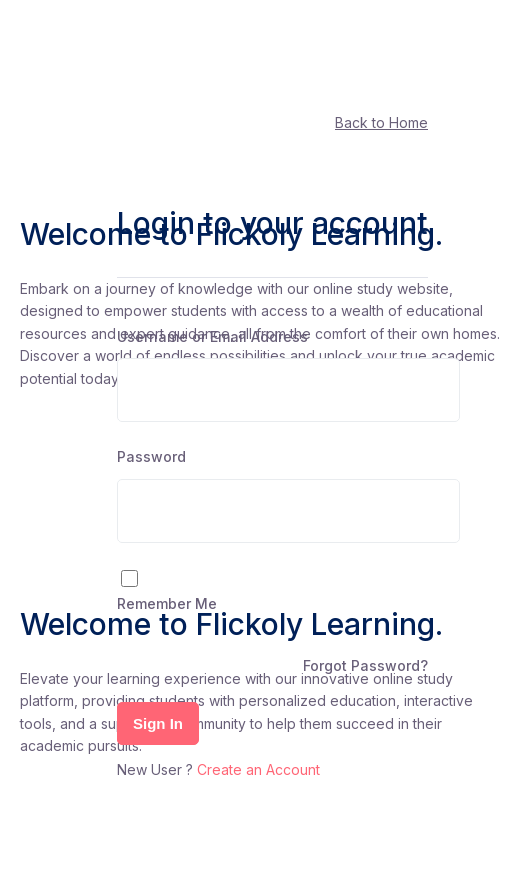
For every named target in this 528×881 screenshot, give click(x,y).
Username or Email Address (212, 336)
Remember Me (167, 603)
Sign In (158, 723)
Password (151, 456)
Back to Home (381, 122)
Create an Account (258, 769)
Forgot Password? (365, 665)
